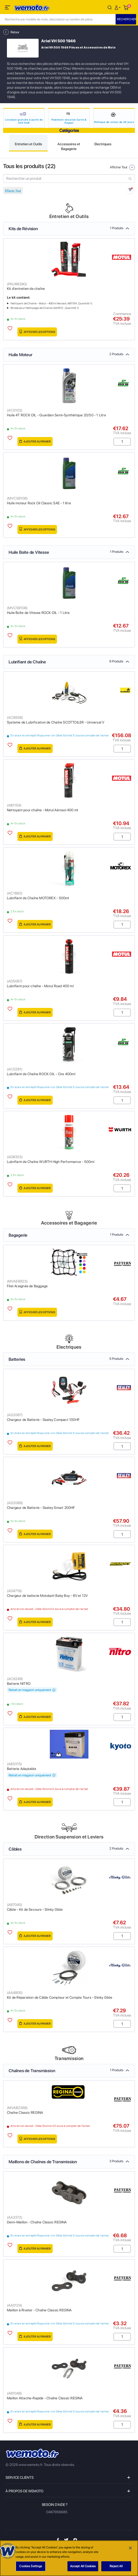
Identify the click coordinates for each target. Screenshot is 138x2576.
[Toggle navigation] (8, 8)
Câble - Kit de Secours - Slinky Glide (35, 1913)
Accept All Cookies (83, 2566)
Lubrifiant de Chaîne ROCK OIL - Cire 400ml (41, 1076)
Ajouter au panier (36, 442)
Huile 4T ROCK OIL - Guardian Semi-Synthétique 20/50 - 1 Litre (56, 415)
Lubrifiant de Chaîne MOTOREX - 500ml (38, 899)
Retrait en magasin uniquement (32, 1693)
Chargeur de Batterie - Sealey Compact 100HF (43, 1422)
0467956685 (56, 2517)
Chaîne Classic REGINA (25, 2117)
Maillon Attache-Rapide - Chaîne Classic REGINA (45, 2403)
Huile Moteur (66, 354)
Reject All (116, 2566)
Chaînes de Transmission (66, 2074)
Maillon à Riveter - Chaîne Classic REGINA (39, 2315)
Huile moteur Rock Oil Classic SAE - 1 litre (39, 503)
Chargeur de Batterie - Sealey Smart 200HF (41, 1510)
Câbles (66, 1852)
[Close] (130, 2548)
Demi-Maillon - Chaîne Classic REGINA (37, 2227)
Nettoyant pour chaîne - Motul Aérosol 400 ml (42, 811)
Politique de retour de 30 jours (114, 121)
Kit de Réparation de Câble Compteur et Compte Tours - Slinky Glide (59, 2001)
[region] (69, 2558)
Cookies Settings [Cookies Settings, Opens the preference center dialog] (30, 2566)
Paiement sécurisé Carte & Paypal (69, 121)
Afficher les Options (38, 332)
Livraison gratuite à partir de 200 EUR (24, 121)
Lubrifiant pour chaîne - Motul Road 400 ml (40, 988)
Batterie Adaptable (21, 1772)
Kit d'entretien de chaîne (26, 289)
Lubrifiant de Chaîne (66, 662)
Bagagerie (66, 1237)
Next (133, 146)
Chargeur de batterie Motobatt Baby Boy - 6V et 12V (47, 1599)
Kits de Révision (66, 228)
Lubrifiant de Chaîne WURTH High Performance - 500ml (50, 1164)
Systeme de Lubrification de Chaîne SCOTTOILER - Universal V (55, 723)
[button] (118, 7)
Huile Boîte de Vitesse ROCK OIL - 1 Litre (38, 613)
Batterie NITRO (19, 1687)
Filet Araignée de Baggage (27, 1288)
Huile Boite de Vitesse (66, 552)
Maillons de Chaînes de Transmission (66, 2166)
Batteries (66, 1361)
